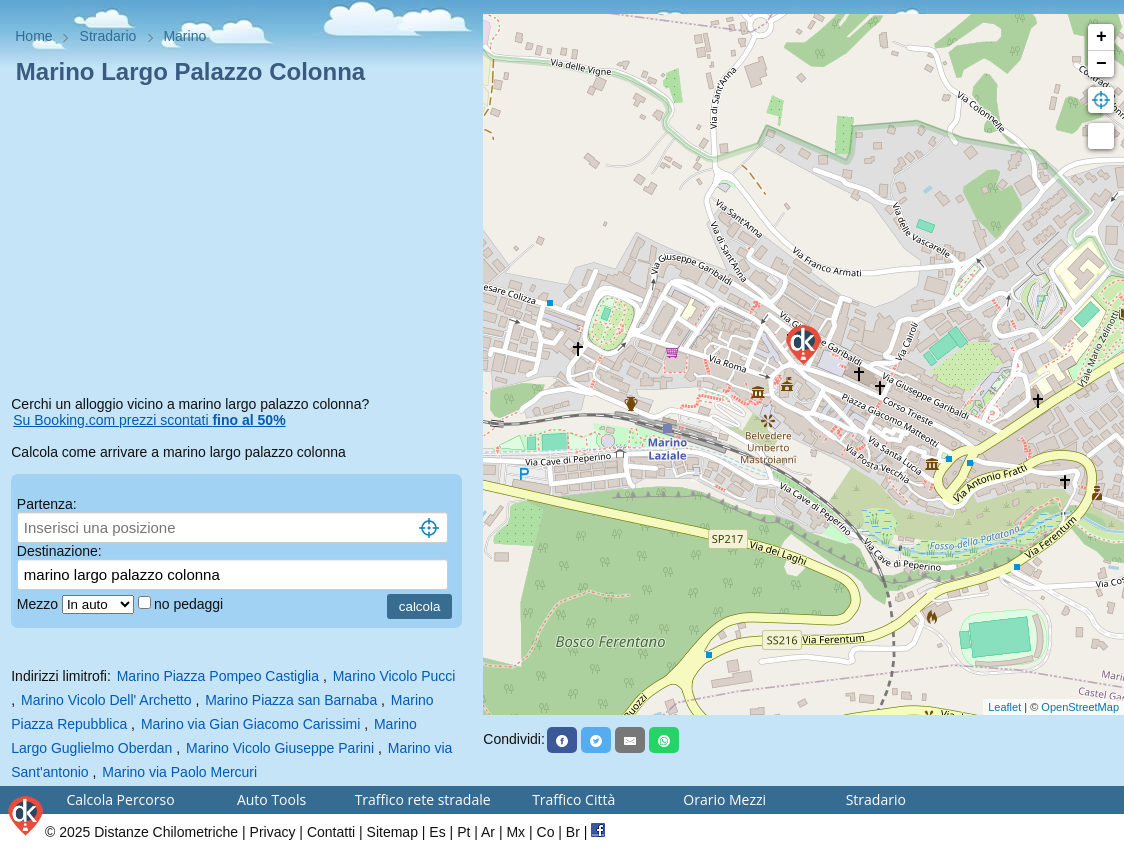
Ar (488, 832)
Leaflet (1004, 707)
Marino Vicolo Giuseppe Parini (280, 748)
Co (546, 832)
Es (437, 832)
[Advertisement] (241, 244)
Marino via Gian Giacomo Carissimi (250, 724)
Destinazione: (59, 551)
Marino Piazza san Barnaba (291, 700)
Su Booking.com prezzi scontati (149, 420)
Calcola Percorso (120, 799)
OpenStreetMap (1080, 707)
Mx (515, 832)
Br (573, 832)
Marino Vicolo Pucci (394, 676)
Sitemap (392, 832)
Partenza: (47, 504)
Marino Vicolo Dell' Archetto (106, 700)
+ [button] (1101, 37)
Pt (463, 832)
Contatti (331, 832)
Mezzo (39, 604)
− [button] (1101, 64)
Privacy (273, 832)
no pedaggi (190, 604)
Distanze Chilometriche (166, 832)
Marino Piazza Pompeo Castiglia (218, 676)
